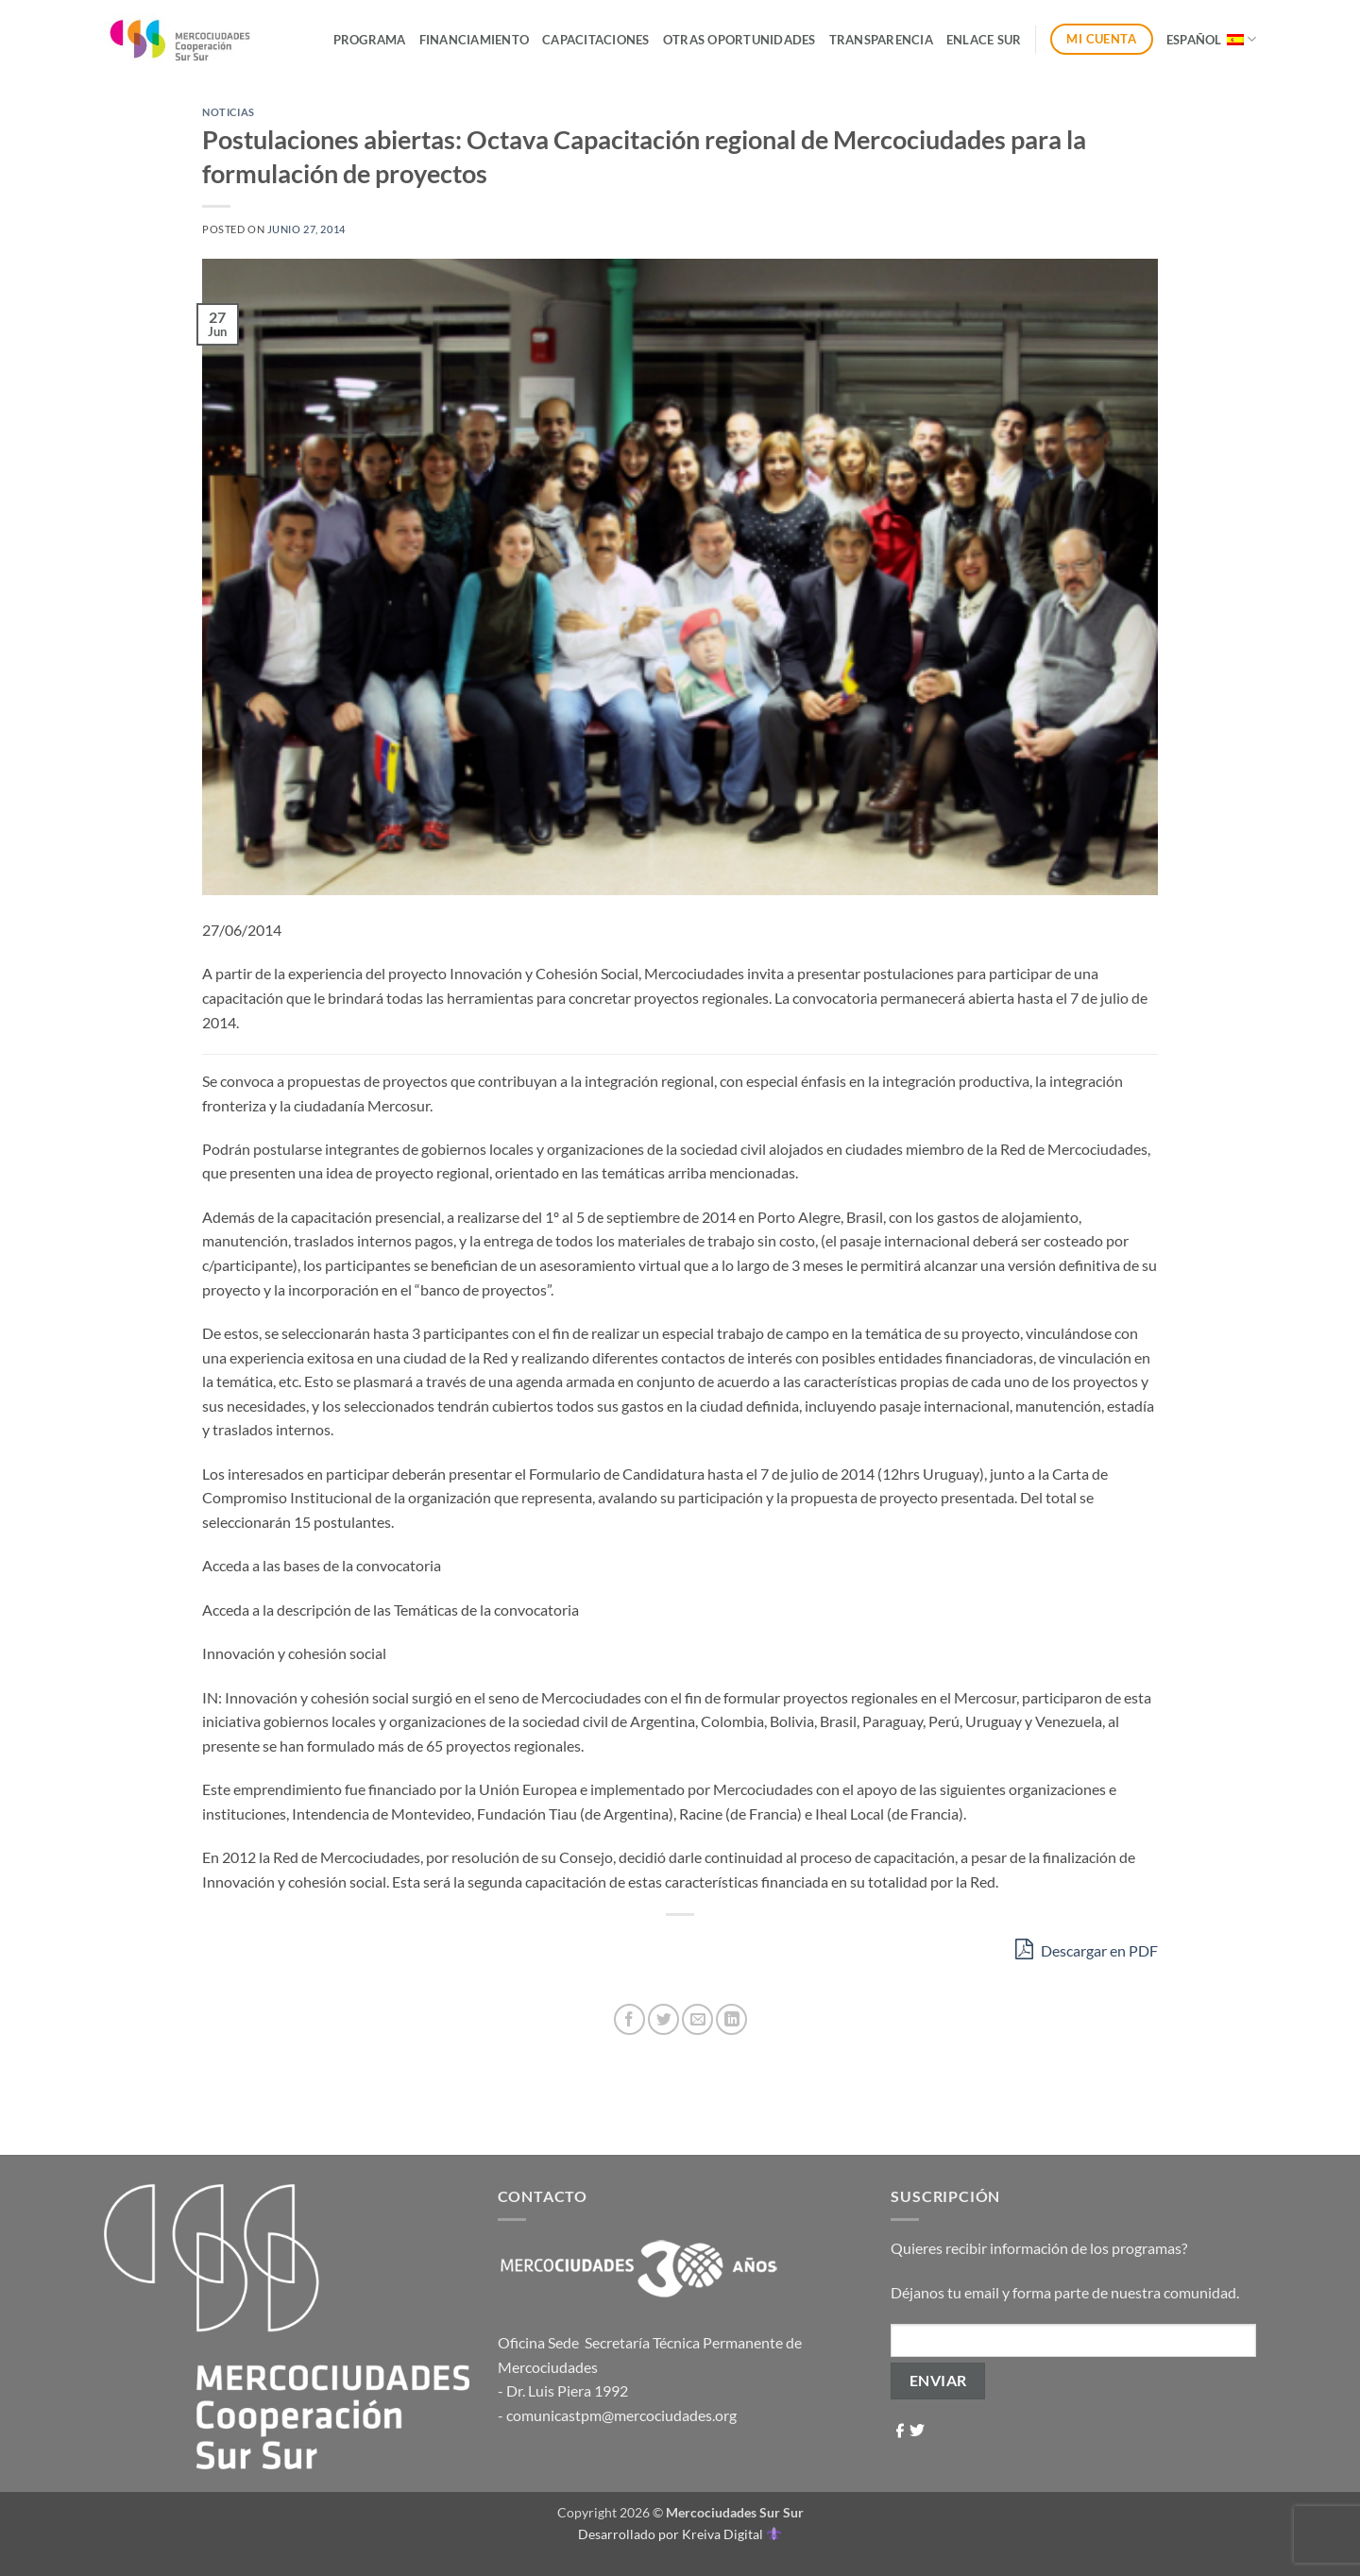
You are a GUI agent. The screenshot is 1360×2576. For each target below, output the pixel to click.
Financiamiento (474, 39)
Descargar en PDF (1086, 1948)
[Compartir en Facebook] (629, 2019)
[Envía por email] (697, 2019)
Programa (369, 39)
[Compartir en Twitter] (663, 2019)
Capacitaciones (596, 39)
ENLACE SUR (984, 39)
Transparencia (881, 39)
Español (1211, 39)
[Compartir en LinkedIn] (731, 2019)
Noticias (228, 112)
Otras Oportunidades (739, 39)
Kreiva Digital (731, 2534)
